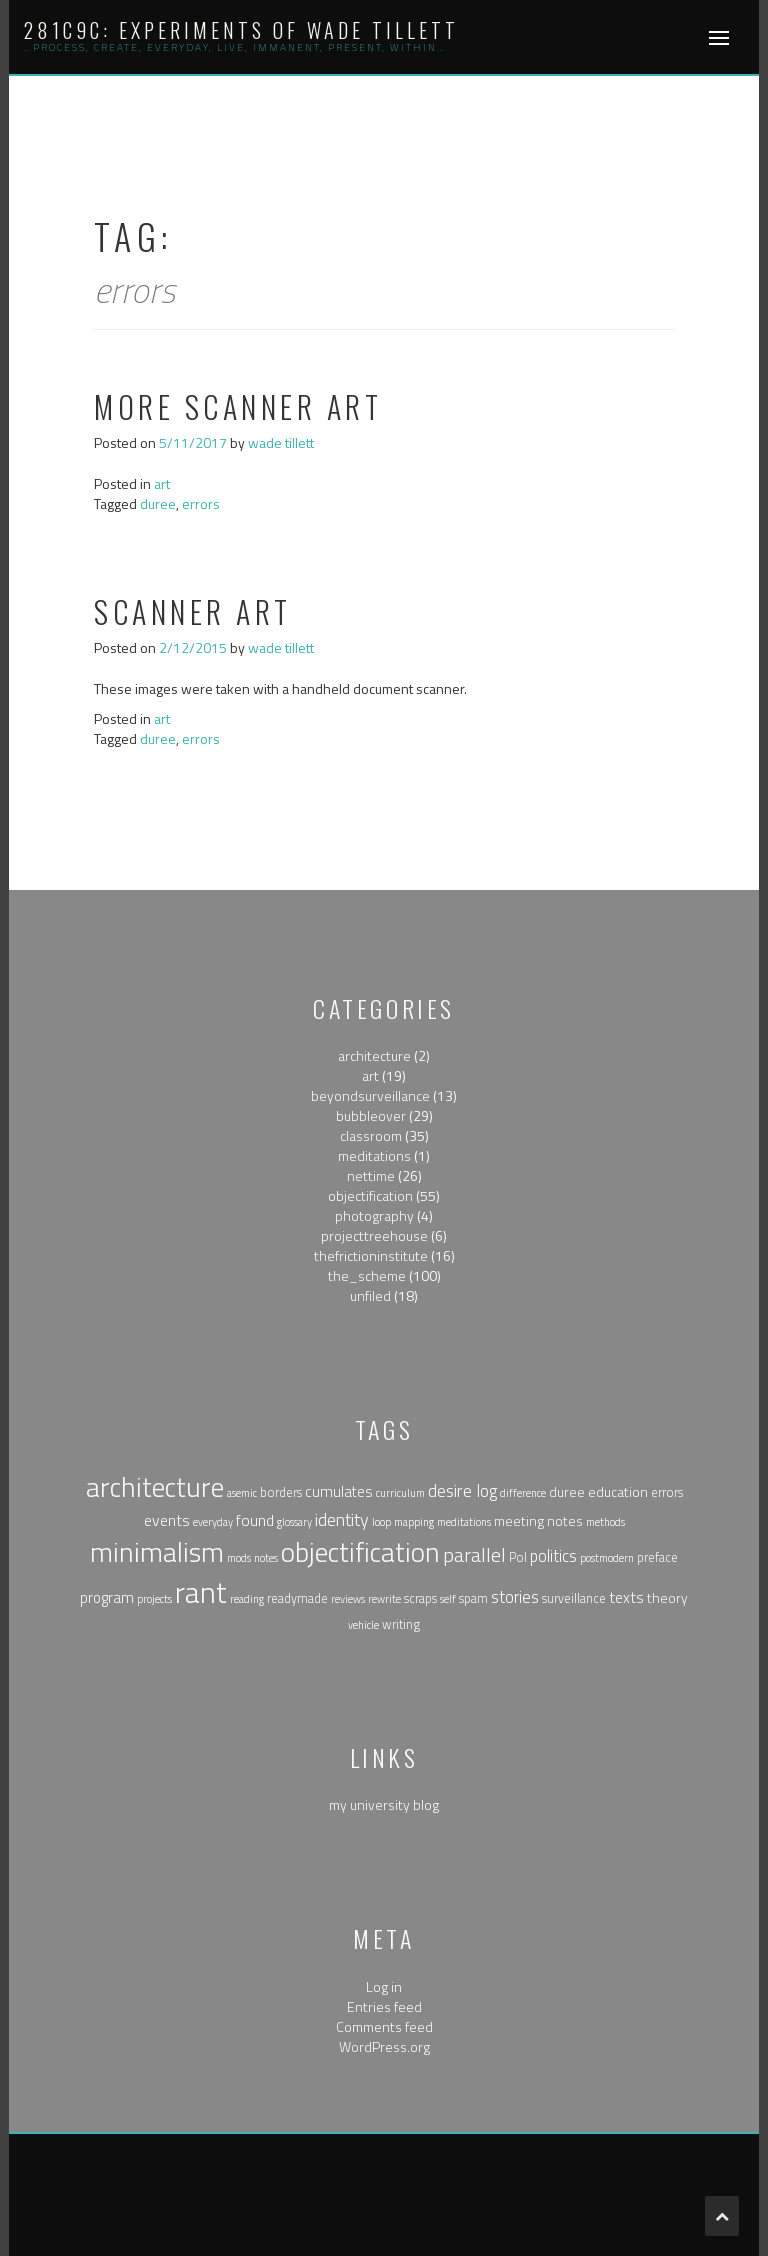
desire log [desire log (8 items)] (462, 1490)
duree (158, 503)
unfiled (370, 1295)
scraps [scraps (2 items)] (420, 1598)
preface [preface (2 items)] (657, 1557)
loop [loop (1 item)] (381, 1522)
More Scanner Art (238, 406)
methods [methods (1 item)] (605, 1522)
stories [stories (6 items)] (515, 1596)
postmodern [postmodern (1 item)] (607, 1558)
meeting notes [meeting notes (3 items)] (538, 1520)
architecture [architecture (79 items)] (155, 1487)
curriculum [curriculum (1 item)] (400, 1493)
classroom (371, 1135)
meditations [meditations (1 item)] (464, 1522)
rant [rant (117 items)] (201, 1592)
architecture (374, 1055)
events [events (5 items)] (167, 1520)
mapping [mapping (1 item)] (414, 1522)
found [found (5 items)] (255, 1520)
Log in (384, 1986)
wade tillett (281, 442)
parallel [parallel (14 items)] (474, 1554)
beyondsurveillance (370, 1095)
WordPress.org (384, 2046)
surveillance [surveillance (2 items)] (574, 1598)
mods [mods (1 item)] (239, 1558)
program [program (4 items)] (107, 1597)
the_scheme (367, 1275)
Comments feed (384, 2026)
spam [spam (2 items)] (473, 1598)
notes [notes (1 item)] (266, 1558)
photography (374, 1215)
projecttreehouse (374, 1235)
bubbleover (371, 1115)
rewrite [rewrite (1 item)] (384, 1599)
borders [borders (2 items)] (281, 1492)
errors (201, 503)
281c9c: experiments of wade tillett (241, 30)
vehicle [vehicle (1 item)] (363, 1625)
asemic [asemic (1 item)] (242, 1493)
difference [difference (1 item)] (523, 1493)
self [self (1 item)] (448, 1599)
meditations (374, 1155)
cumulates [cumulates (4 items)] (339, 1491)
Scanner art (193, 611)
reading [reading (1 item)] (247, 1599)
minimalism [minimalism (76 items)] (157, 1552)
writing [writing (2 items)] (401, 1624)
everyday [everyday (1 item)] (213, 1522)
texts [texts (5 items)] (626, 1597)
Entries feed (384, 2006)
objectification (370, 1195)
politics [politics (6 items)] (553, 1555)
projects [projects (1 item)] (154, 1599)
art (162, 483)
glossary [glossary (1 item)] (294, 1522)
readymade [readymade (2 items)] (297, 1598)
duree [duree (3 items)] (567, 1491)
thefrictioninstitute (371, 1255)
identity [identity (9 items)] (342, 1519)
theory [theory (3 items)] (667, 1597)
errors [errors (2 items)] (667, 1492)
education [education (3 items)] (618, 1491)
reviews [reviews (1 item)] (348, 1599)
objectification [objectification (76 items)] (360, 1552)
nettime (371, 1175)
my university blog (384, 1804)
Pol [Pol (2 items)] (518, 1557)
